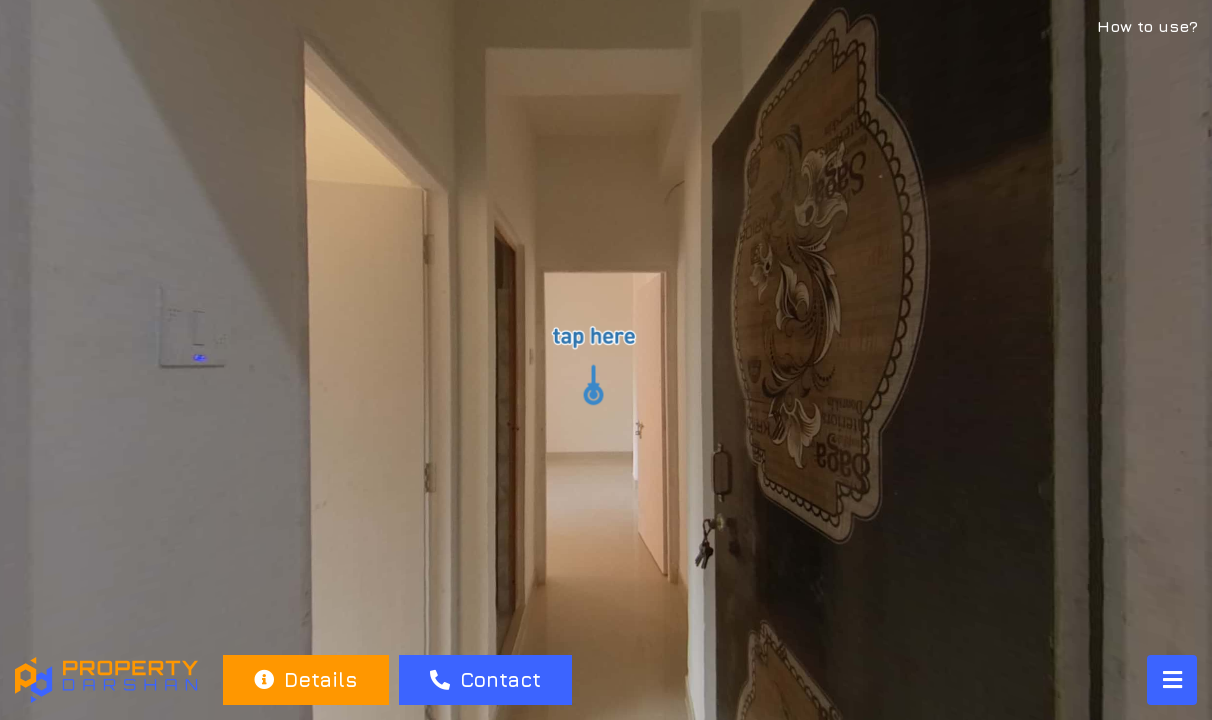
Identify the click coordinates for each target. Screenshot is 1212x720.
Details (305, 679)
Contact (485, 679)
